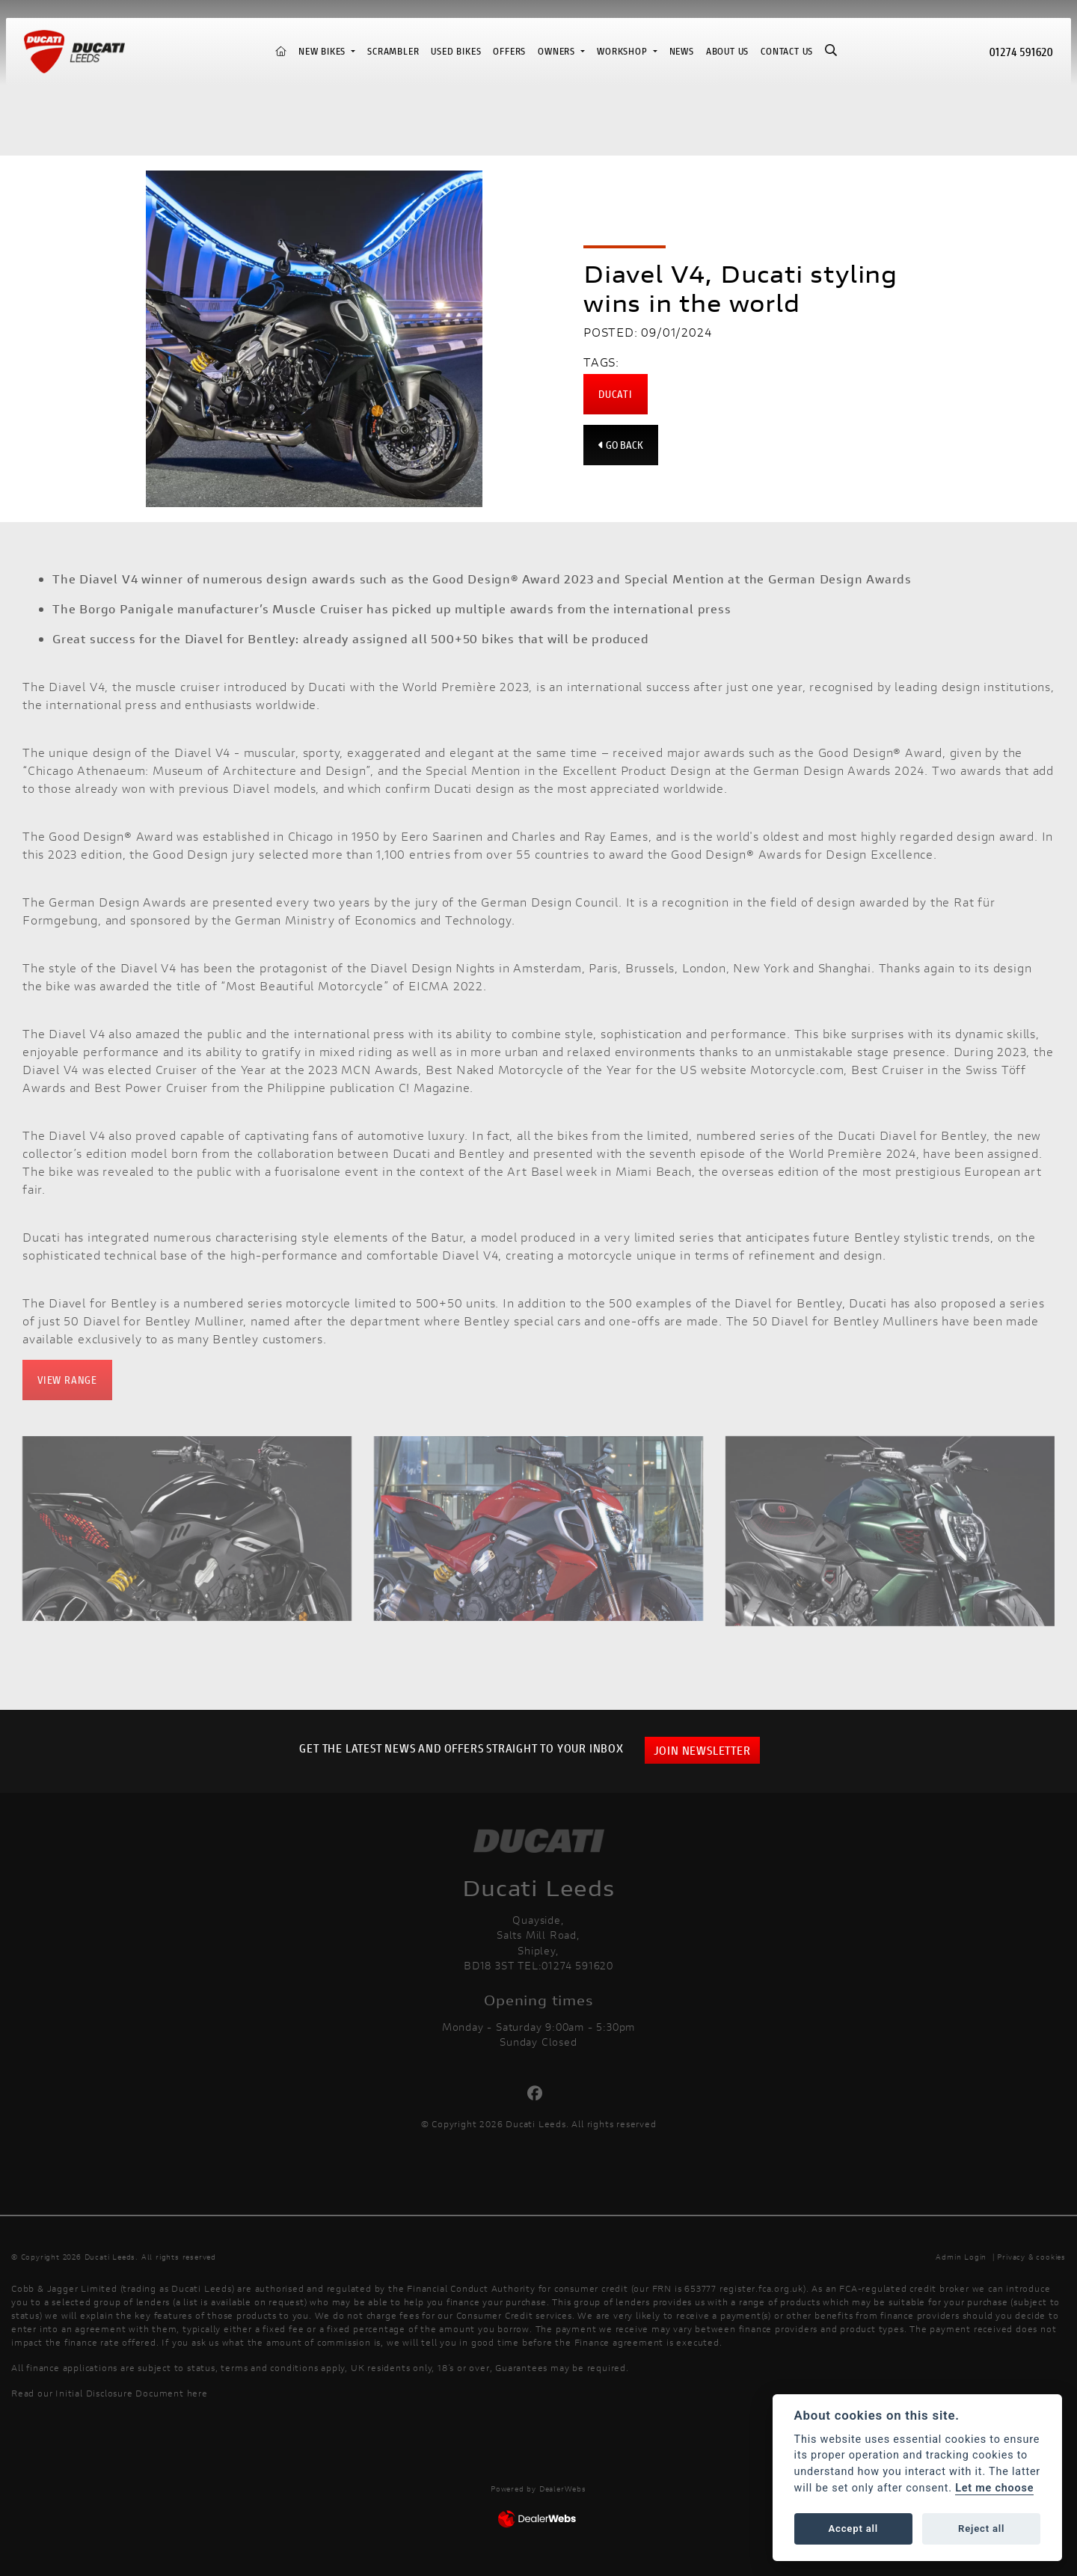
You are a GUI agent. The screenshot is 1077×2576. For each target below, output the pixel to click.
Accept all (853, 2528)
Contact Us (787, 51)
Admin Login (961, 2257)
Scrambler (393, 51)
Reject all (981, 2528)
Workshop (623, 51)
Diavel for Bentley (933, 1135)
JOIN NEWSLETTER (702, 1750)
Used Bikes (456, 51)
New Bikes (323, 51)
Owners (558, 51)
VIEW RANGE (67, 1380)
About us (727, 51)
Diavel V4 (77, 686)
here (197, 2393)
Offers (509, 51)
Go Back (620, 445)
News (681, 51)
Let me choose (994, 2488)
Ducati (615, 394)
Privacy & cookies (1031, 2257)
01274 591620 (1021, 51)
